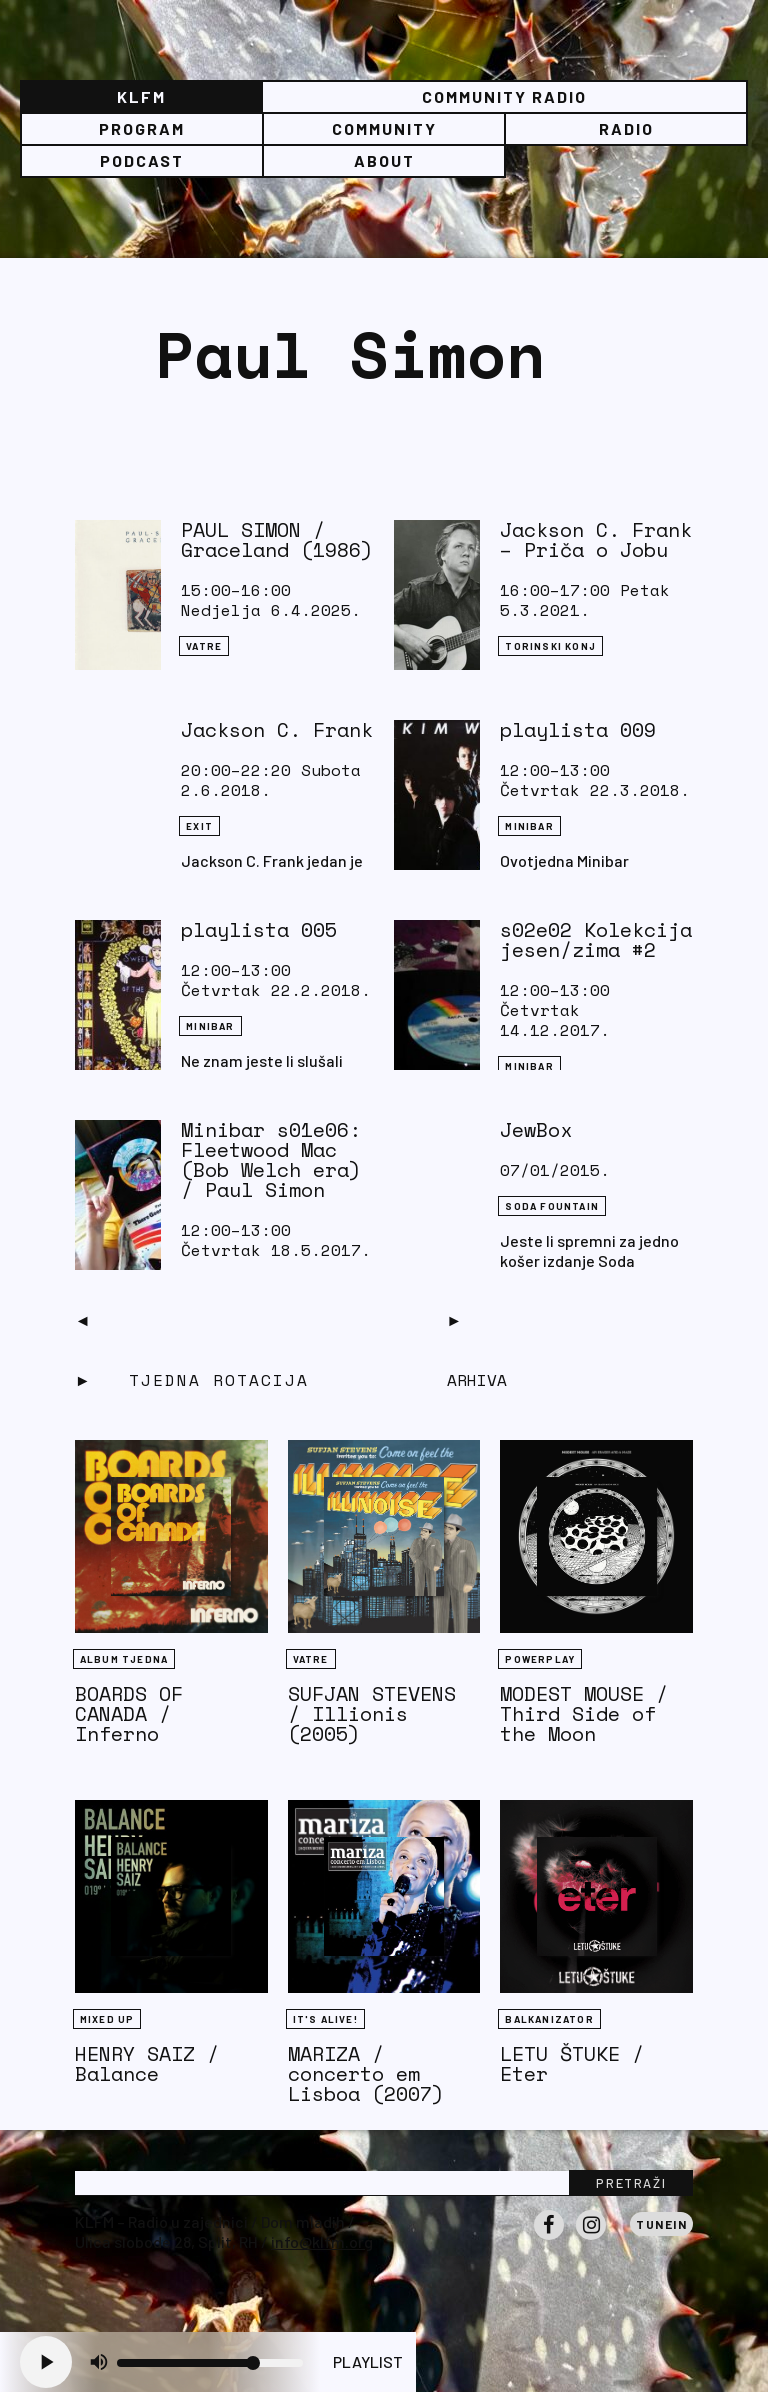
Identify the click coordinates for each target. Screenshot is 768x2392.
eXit (199, 826)
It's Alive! (325, 2019)
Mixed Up (107, 2019)
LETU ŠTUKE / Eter (572, 2063)
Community (384, 128)
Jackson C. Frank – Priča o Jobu (596, 539)
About (384, 160)
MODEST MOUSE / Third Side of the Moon (584, 1713)
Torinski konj (550, 646)
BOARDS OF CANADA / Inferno (129, 1713)
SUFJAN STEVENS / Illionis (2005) (372, 1713)
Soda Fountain (552, 1206)
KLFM (141, 96)
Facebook (549, 2239)
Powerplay (540, 1659)
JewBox (536, 1129)
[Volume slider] (210, 2363)
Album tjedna (124, 1659)
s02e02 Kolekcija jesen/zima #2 (596, 939)
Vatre (204, 646)
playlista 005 (259, 929)
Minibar (529, 826)
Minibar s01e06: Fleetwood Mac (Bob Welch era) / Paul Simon (271, 1159)
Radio (626, 128)
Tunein (661, 2224)
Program (142, 128)
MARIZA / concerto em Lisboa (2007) (366, 2073)
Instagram (591, 2239)
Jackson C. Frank (277, 729)
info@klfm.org (322, 2241)
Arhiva (477, 1380)
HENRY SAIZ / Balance (147, 2063)
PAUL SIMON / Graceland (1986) (277, 539)
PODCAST (142, 160)
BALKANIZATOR (549, 2019)
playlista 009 (578, 729)
